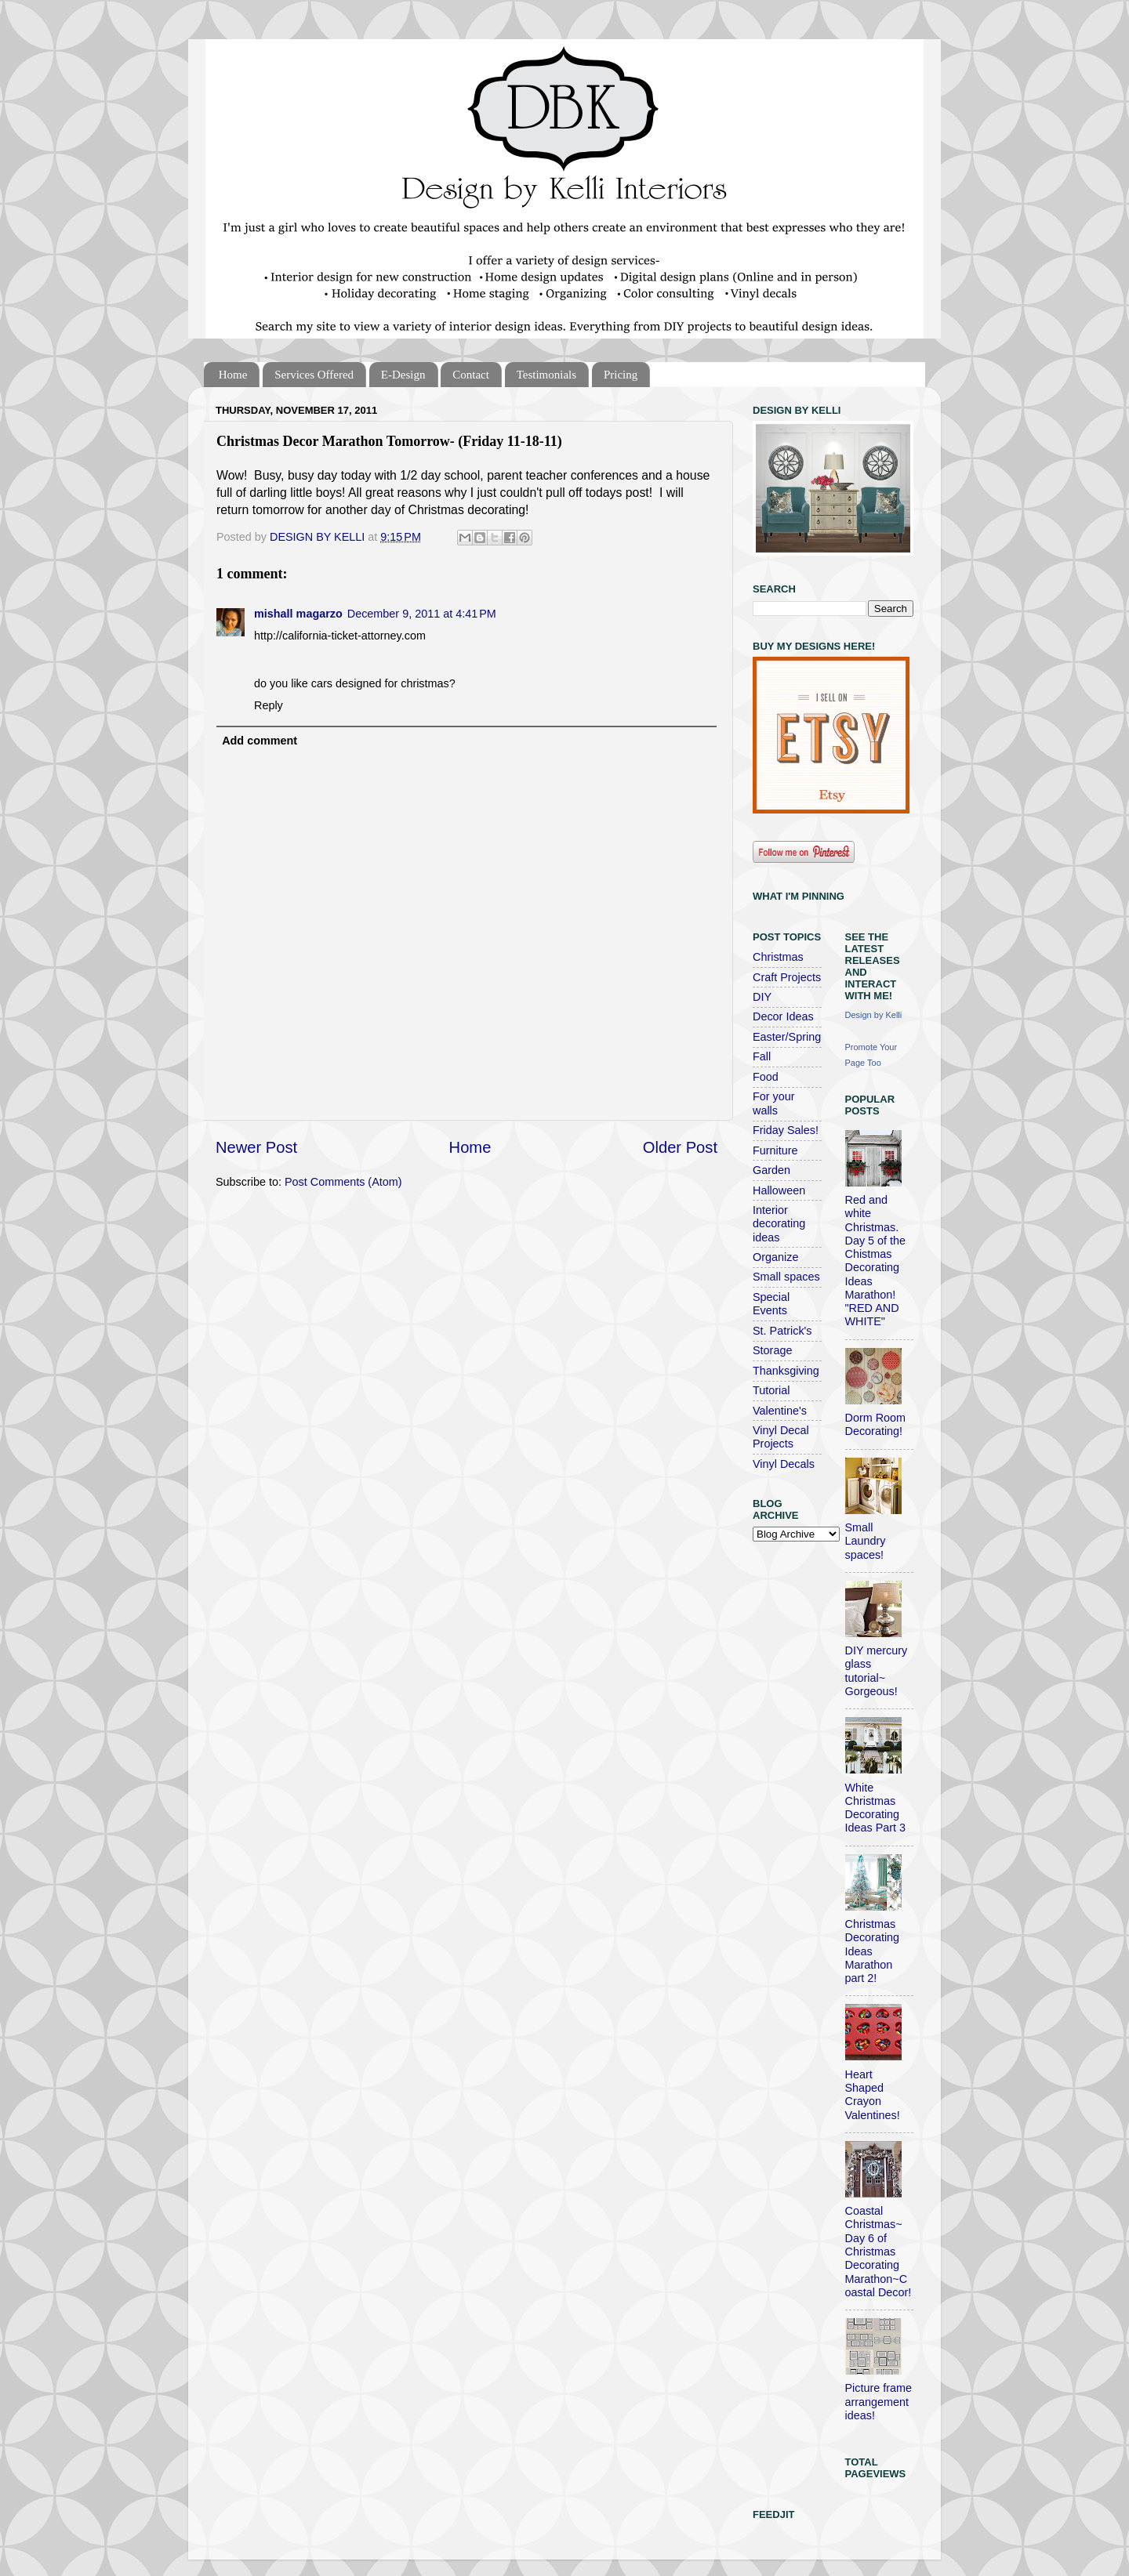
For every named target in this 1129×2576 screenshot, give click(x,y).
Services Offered (314, 374)
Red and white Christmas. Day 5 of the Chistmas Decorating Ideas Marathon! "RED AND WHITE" (875, 1261)
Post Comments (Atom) (343, 1182)
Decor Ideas (783, 1016)
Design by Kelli (873, 1015)
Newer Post (256, 1147)
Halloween (779, 1190)
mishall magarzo (298, 613)
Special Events (771, 1304)
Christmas (778, 957)
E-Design (403, 374)
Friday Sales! (786, 1130)
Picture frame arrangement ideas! (879, 2402)
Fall (762, 1056)
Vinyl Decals (784, 1464)
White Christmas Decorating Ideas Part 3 (875, 1808)
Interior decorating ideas (779, 1224)
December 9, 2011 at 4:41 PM (421, 613)
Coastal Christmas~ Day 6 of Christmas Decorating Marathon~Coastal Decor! (878, 2252)
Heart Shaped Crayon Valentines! (872, 2094)
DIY (762, 997)
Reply (268, 705)
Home (233, 374)
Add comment (259, 740)
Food (766, 1077)
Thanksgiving (786, 1370)
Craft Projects (787, 977)
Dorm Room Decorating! (875, 1424)
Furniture (775, 1150)
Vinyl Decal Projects (781, 1437)
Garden (771, 1170)
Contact (470, 374)
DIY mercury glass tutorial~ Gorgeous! (876, 1670)
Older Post (680, 1147)
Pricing (620, 374)
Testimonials (546, 374)
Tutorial (771, 1390)
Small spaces (786, 1276)
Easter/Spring (787, 1037)
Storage (772, 1350)
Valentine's (780, 1410)
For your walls (774, 1103)
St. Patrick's (782, 1330)
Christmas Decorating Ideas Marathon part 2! (872, 1951)
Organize (775, 1257)
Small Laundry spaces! (865, 1541)
